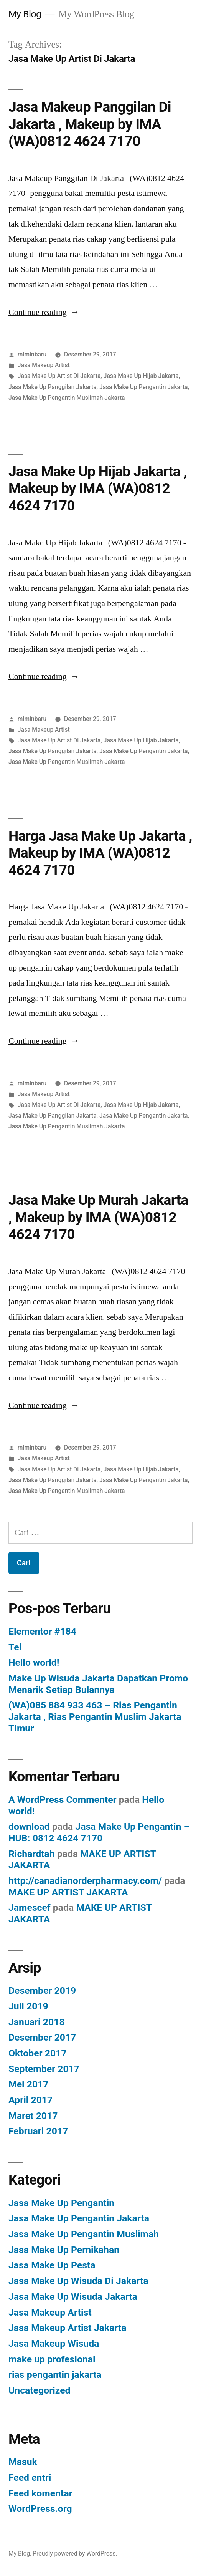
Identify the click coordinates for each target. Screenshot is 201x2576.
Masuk (22, 2461)
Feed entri (29, 2477)
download (29, 1826)
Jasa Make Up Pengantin (61, 2202)
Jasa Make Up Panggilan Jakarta (52, 387)
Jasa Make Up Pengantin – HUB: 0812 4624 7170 (98, 1832)
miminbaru (32, 354)
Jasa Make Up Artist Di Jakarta (59, 375)
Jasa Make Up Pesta (51, 2265)
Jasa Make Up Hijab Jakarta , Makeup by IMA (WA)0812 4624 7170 (97, 488)
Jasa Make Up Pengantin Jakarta (143, 387)
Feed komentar (40, 2493)
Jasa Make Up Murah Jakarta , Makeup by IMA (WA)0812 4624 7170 (98, 1217)
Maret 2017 (33, 2115)
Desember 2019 (42, 1990)
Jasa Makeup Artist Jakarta (67, 2327)
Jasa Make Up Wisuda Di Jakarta (78, 2280)
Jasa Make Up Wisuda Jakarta (72, 2296)
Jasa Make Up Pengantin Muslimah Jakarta (66, 397)
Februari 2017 (38, 2131)
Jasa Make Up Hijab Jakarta (141, 375)
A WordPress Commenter (62, 1799)
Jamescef (29, 1907)
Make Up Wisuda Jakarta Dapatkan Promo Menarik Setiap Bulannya (98, 1684)
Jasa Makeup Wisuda (53, 2343)
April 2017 (30, 2100)
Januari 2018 (36, 2022)
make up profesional (52, 2359)
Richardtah (31, 1853)
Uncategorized (39, 2390)
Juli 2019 (28, 2006)
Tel (14, 1647)
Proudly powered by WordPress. (75, 2553)
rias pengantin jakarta (55, 2374)
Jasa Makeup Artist (44, 365)
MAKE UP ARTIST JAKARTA (68, 1892)
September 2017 (43, 2068)
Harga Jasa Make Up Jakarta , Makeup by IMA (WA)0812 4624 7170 (100, 853)
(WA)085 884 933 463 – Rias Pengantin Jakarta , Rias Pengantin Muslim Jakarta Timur (94, 1716)
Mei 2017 (28, 2084)
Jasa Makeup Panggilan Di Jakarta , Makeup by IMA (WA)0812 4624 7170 (89, 124)
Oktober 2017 (37, 2053)
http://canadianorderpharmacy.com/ (85, 1880)
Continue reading (43, 312)
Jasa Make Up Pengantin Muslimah (83, 2234)
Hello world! (33, 1662)
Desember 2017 (42, 2037)
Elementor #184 (42, 1631)
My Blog (24, 14)
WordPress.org (40, 2508)
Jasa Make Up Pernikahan (63, 2249)
